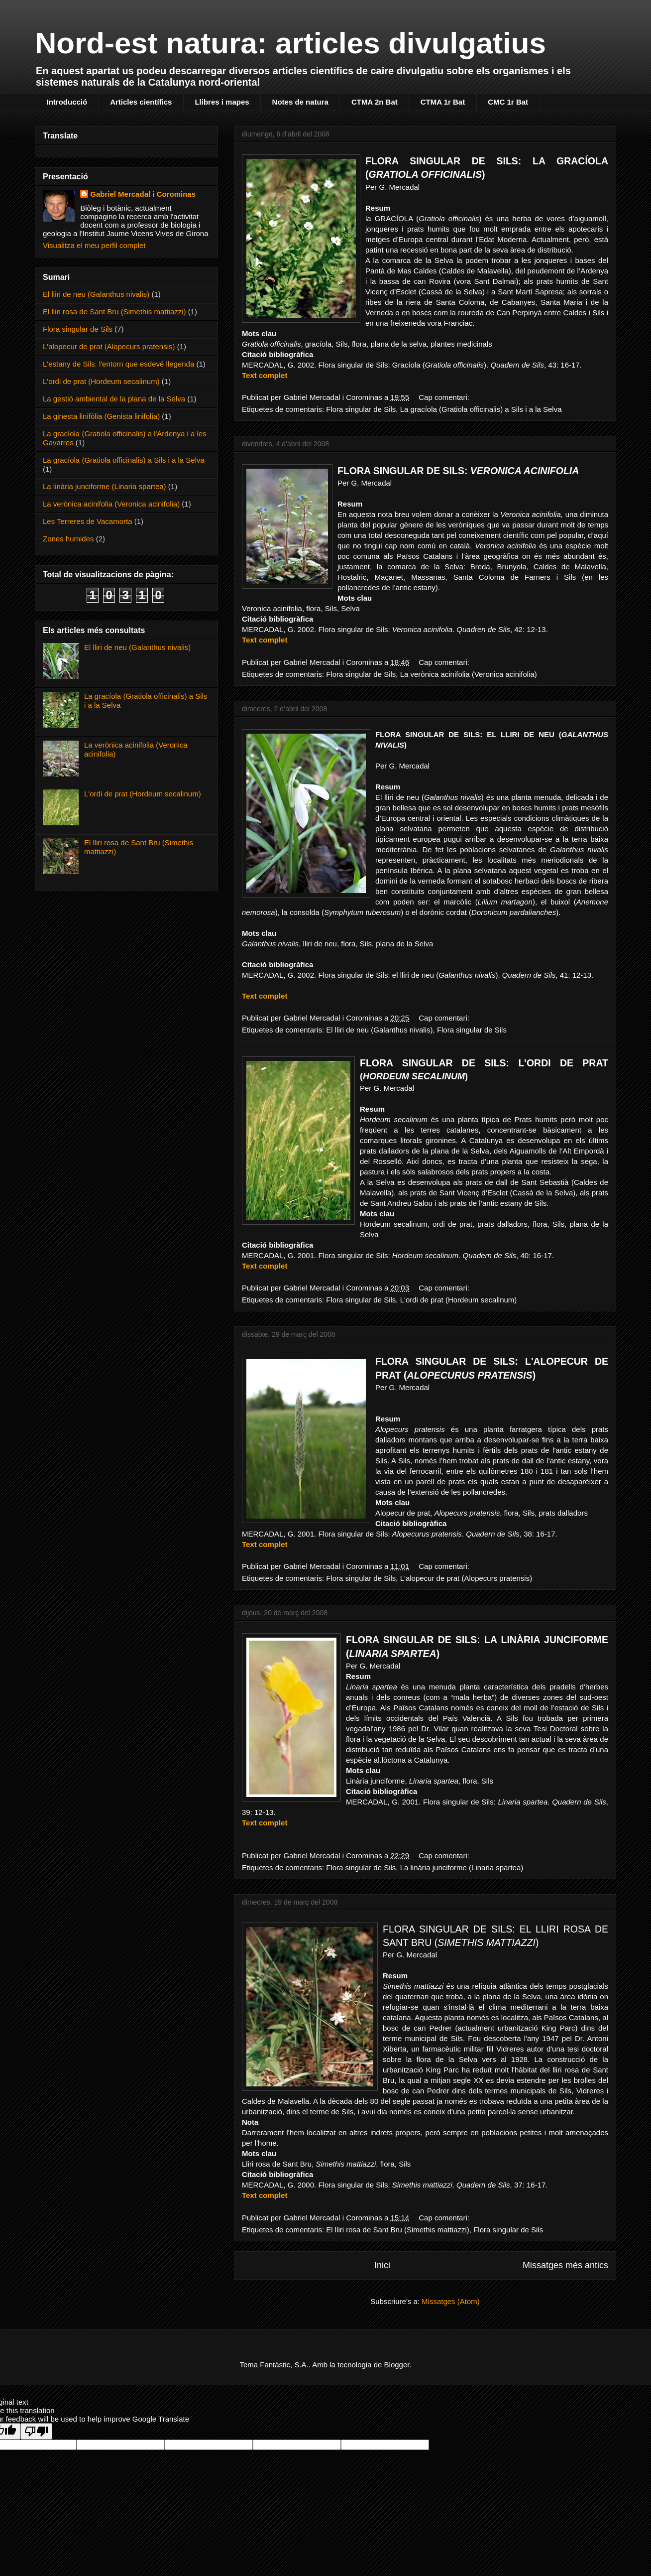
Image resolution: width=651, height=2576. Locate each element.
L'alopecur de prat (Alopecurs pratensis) (466, 1578)
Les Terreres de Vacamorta (87, 521)
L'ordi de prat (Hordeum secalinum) (458, 1299)
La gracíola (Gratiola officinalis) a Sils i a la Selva (481, 409)
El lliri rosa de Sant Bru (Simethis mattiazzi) (397, 2229)
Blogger (397, 2364)
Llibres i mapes (222, 102)
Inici (382, 2265)
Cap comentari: (445, 397)
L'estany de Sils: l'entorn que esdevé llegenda (118, 364)
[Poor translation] (36, 2431)
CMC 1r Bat (508, 102)
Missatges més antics (565, 2265)
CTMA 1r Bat (443, 102)
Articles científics (141, 102)
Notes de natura (300, 102)
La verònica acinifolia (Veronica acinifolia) (468, 674)
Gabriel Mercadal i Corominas (143, 194)
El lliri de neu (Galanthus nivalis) (379, 1030)
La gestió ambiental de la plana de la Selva (114, 398)
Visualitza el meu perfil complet (94, 245)
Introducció (67, 102)
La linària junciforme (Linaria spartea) (462, 1867)
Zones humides (68, 538)
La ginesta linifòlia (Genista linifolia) (101, 416)
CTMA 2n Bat (374, 102)
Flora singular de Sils (361, 409)
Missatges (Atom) (451, 2301)
